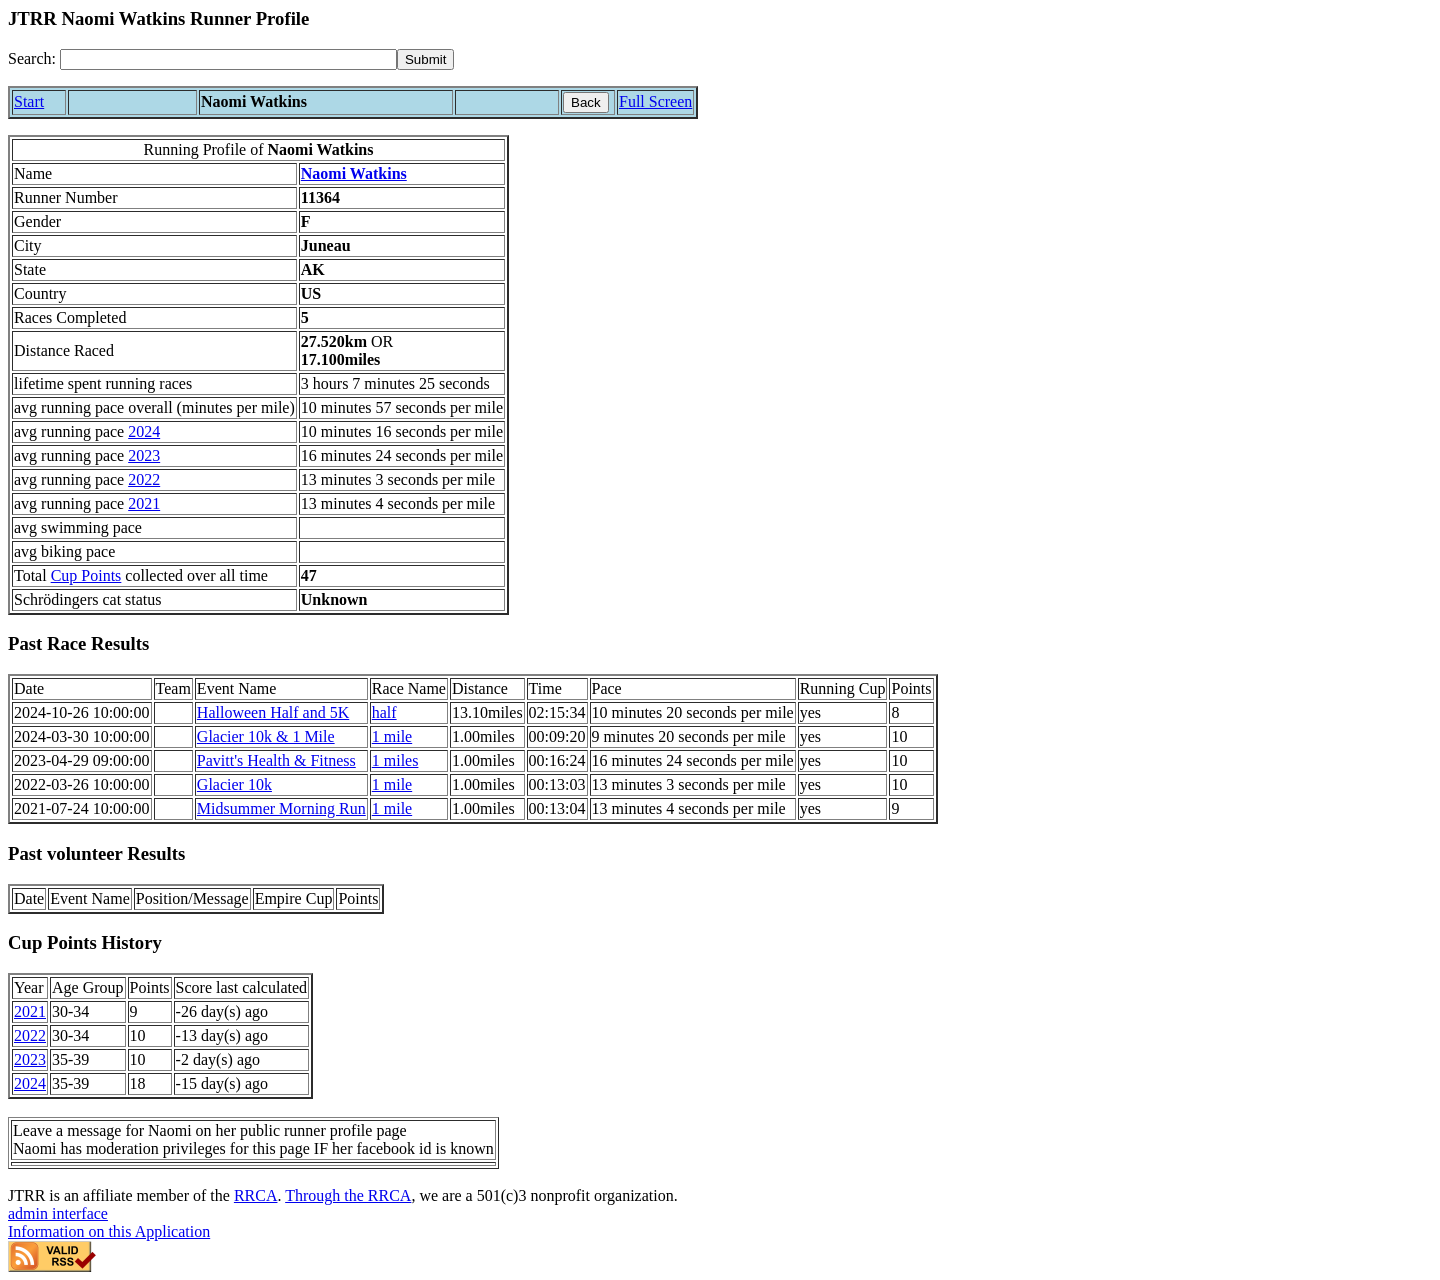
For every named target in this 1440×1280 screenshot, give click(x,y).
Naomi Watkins (354, 173)
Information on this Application (109, 1231)
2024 (144, 431)
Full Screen (655, 101)
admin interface (58, 1213)
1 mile (392, 736)
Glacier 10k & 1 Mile (266, 736)
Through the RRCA (348, 1195)
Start (29, 101)
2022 (144, 479)
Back (586, 102)
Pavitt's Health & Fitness (276, 760)
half (384, 712)
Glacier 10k (234, 784)
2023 (144, 455)
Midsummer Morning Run (281, 808)
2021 (144, 503)
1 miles (395, 760)
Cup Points (86, 575)
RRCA (256, 1195)
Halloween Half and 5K (273, 712)
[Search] (228, 59)
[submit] (425, 59)
